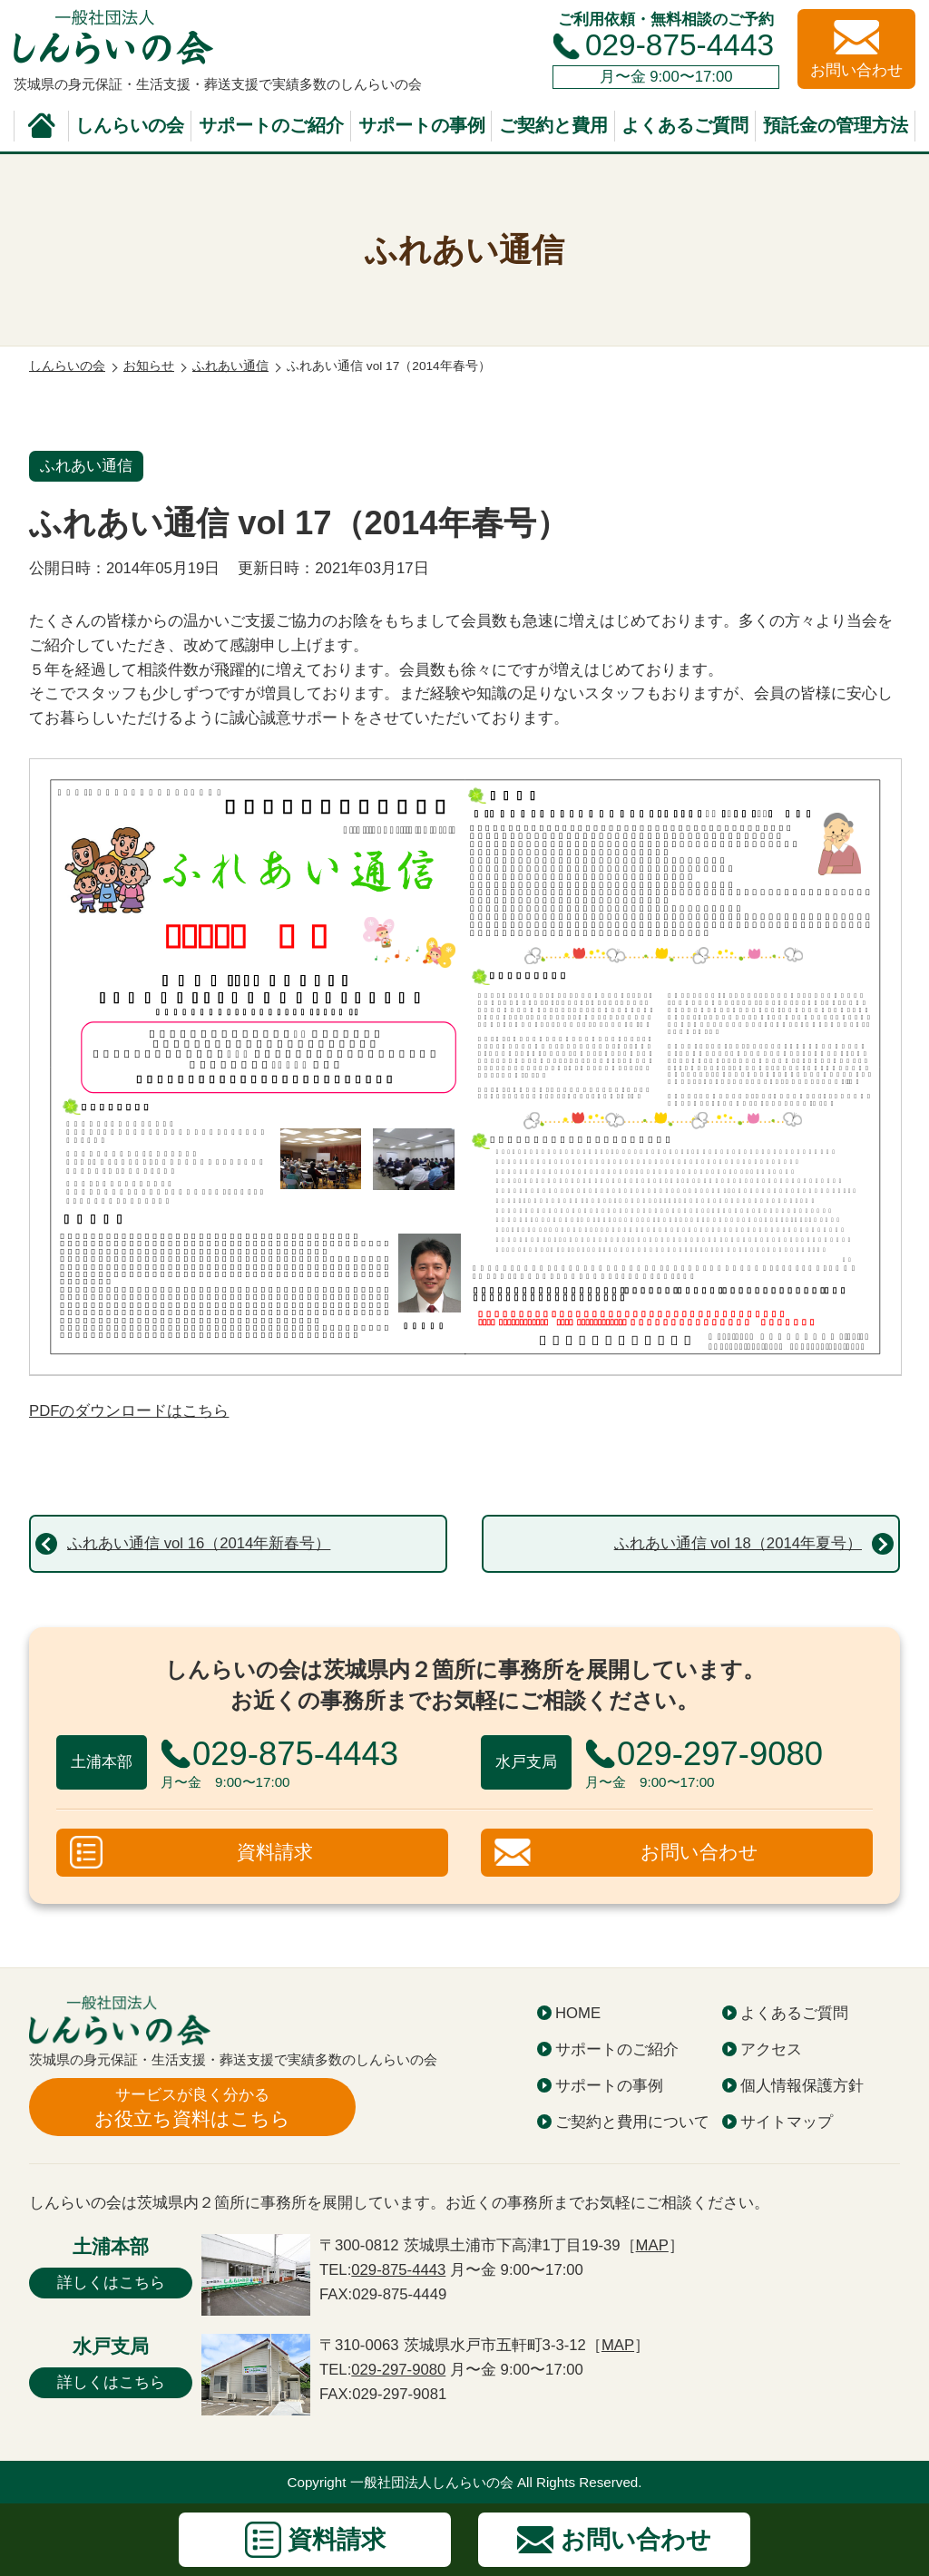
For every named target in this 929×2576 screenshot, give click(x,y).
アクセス (771, 2049)
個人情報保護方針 (802, 2085)
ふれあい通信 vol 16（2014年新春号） (198, 1543)
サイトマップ (786, 2122)
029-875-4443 (679, 45)
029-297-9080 (398, 2369)
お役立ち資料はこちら (192, 2106)
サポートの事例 (421, 125)
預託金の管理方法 (835, 125)
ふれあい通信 (86, 465)
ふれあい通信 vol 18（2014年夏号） (738, 1543)
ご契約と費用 (553, 125)
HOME (578, 2013)
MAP (652, 2245)
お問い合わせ (699, 1852)
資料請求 (275, 1852)
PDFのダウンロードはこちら (129, 1411)
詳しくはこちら (111, 2282)
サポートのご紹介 (271, 125)
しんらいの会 (129, 125)
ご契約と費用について (632, 2122)
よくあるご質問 (684, 125)
